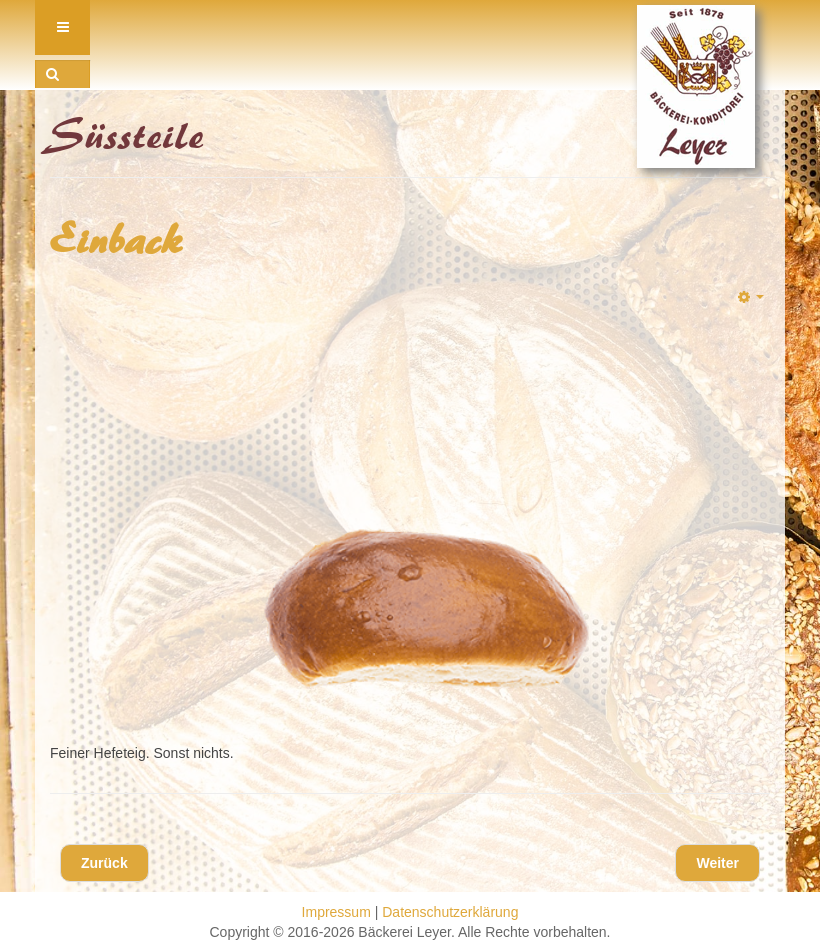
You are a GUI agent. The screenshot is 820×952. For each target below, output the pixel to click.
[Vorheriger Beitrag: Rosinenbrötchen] (104, 863)
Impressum (336, 912)
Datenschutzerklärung (450, 912)
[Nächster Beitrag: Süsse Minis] (717, 863)
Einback (117, 241)
